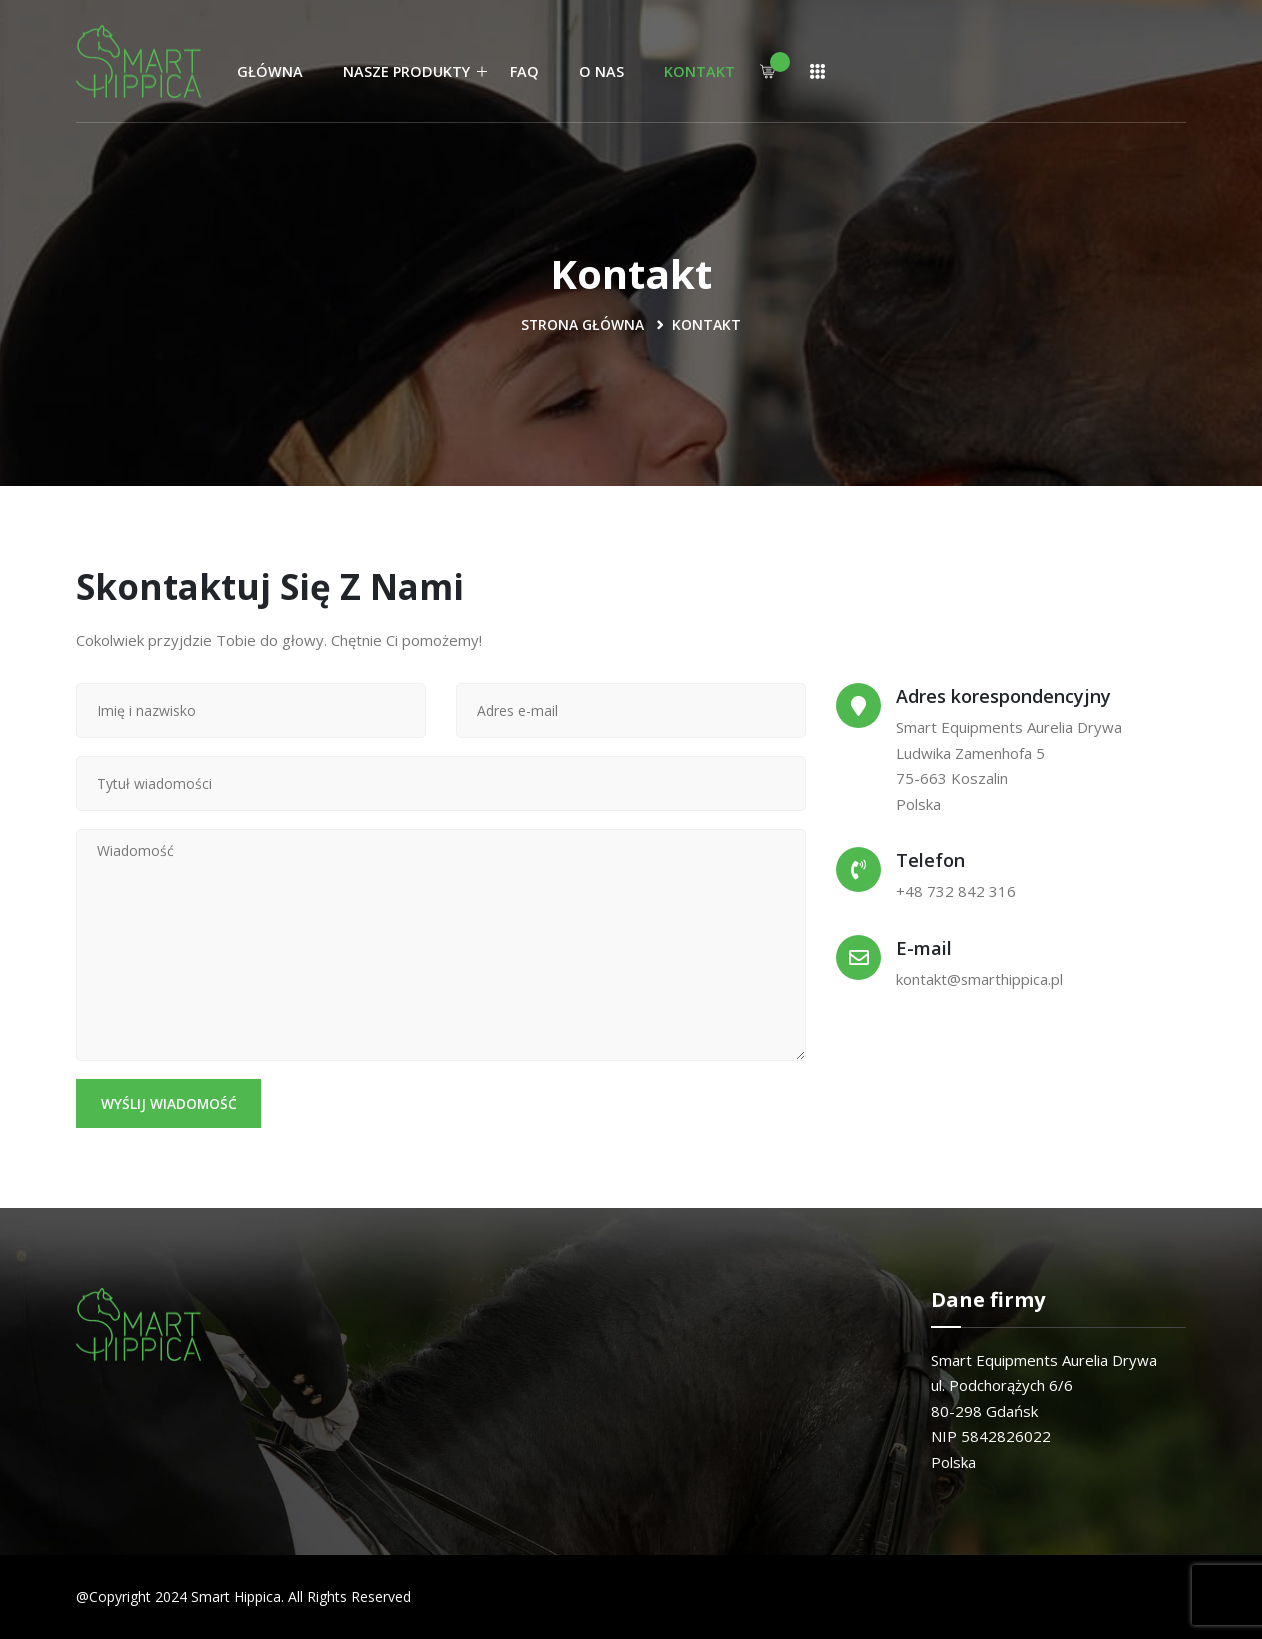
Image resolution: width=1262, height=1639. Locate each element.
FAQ (524, 71)
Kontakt (699, 71)
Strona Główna (583, 324)
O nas (601, 71)
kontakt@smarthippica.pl (980, 979)
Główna (270, 71)
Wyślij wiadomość (169, 1103)
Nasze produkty (406, 71)
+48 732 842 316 (956, 891)
